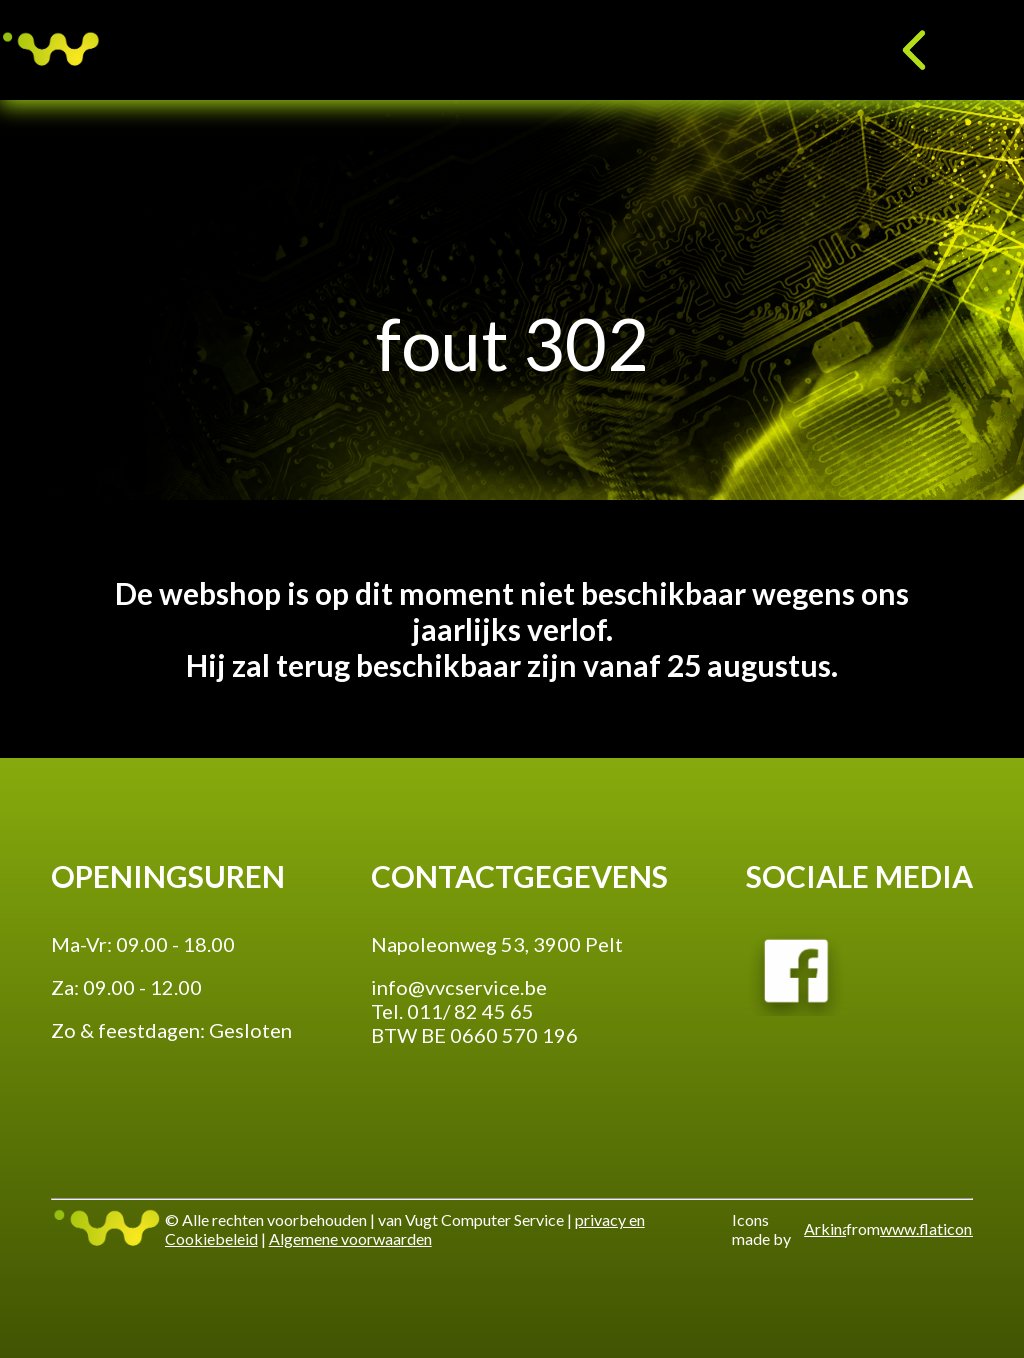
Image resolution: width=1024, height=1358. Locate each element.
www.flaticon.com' (926, 1228)
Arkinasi (824, 1228)
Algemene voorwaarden (350, 1238)
